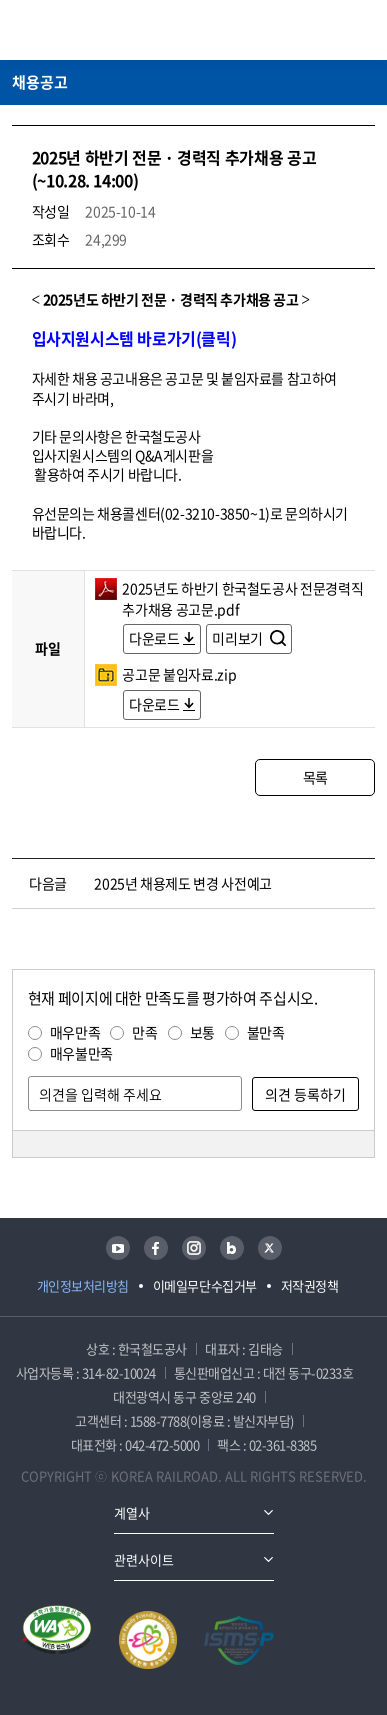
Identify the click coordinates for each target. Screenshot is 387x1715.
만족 (144, 1032)
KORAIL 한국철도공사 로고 (90, 30)
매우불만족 (81, 1053)
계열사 (132, 1512)
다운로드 (154, 638)
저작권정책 (310, 1285)
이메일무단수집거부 (205, 1285)
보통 (202, 1032)
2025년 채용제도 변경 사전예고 (183, 883)
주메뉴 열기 (363, 30)
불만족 (266, 1032)
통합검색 (328, 30)
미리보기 (238, 638)
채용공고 (40, 82)
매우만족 (75, 1032)
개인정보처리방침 (83, 1285)
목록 (315, 777)
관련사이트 (144, 1559)
